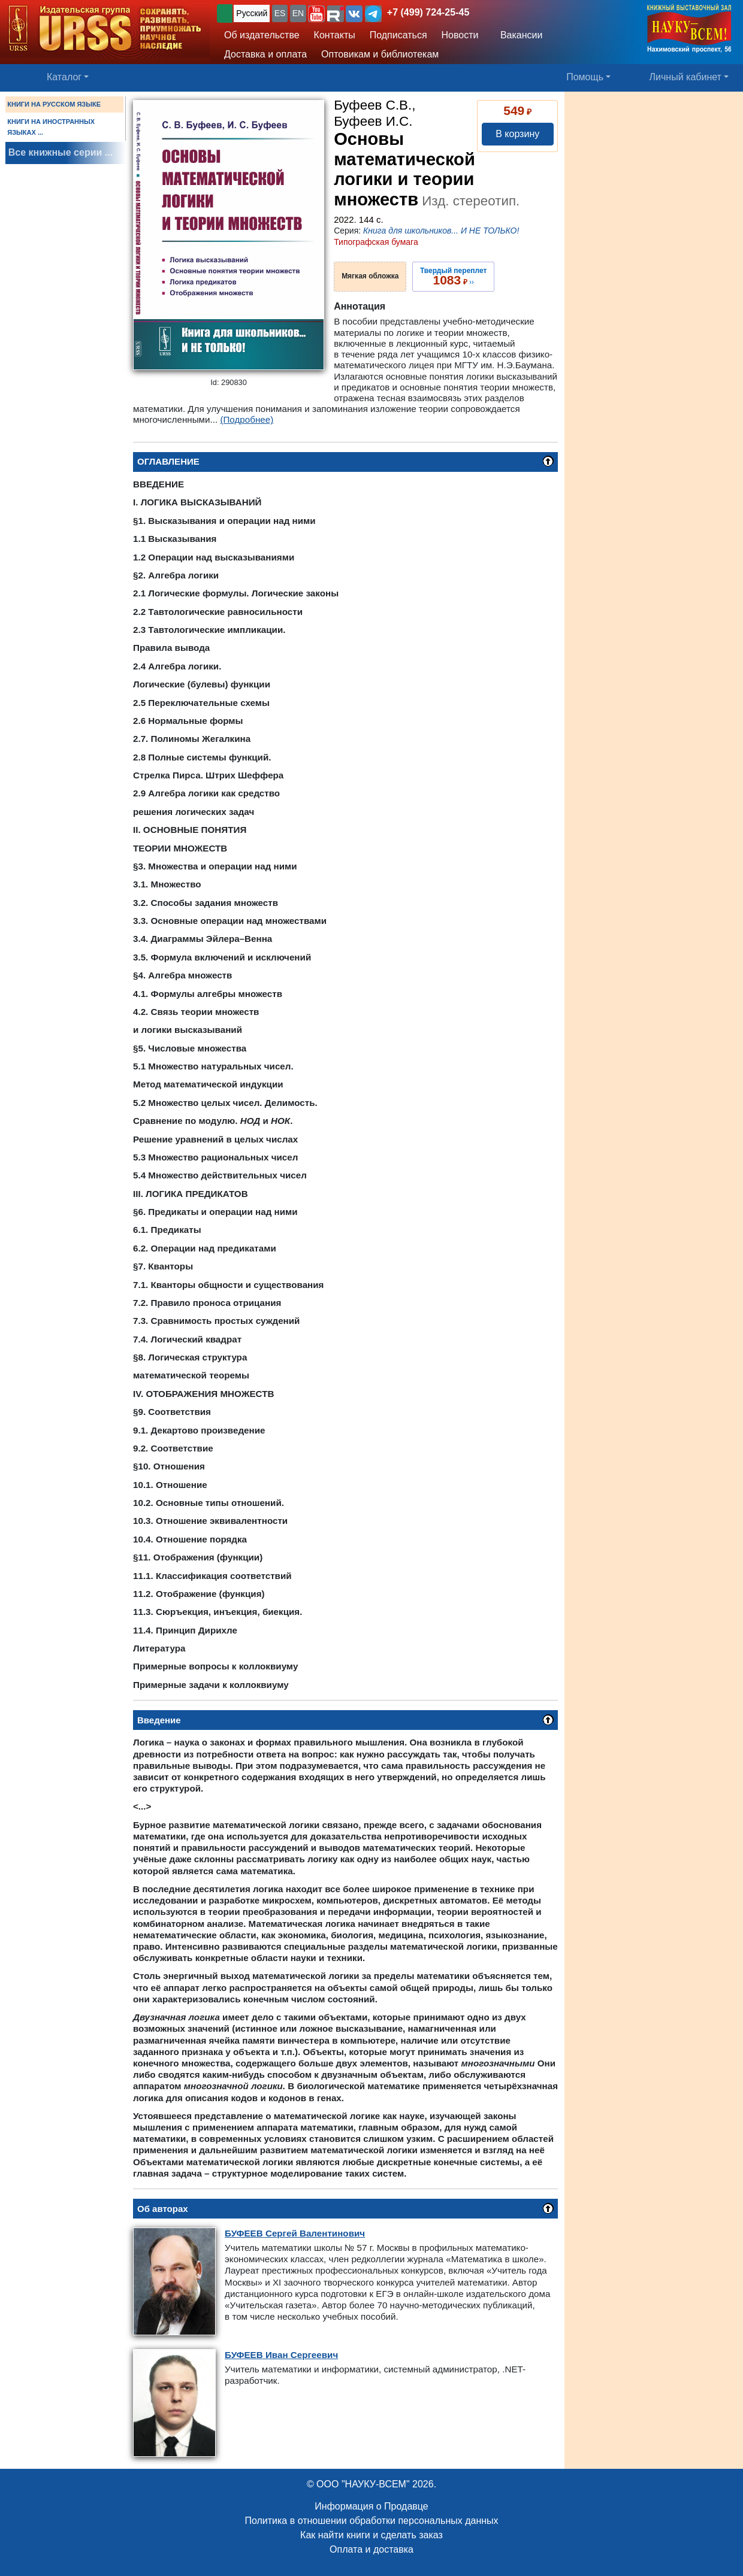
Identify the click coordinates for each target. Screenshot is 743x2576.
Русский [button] (251, 13)
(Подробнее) (246, 419)
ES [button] (280, 13)
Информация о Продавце (371, 2506)
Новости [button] (460, 35)
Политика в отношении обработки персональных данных (371, 2521)
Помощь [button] (584, 77)
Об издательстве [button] (262, 35)
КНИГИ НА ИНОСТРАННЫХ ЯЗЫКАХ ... (51, 127)
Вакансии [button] (518, 35)
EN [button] (298, 13)
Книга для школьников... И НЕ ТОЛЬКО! (441, 230)
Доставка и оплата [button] (265, 54)
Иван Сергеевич (281, 2355)
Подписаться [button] (398, 35)
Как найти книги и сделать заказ (371, 2535)
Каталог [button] (64, 77)
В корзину (517, 134)
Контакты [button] (334, 35)
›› (453, 276)
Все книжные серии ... (60, 152)
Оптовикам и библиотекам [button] (380, 54)
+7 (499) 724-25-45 (428, 12)
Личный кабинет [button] (685, 77)
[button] (316, 13)
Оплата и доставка (371, 2549)
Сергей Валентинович (295, 2233)
